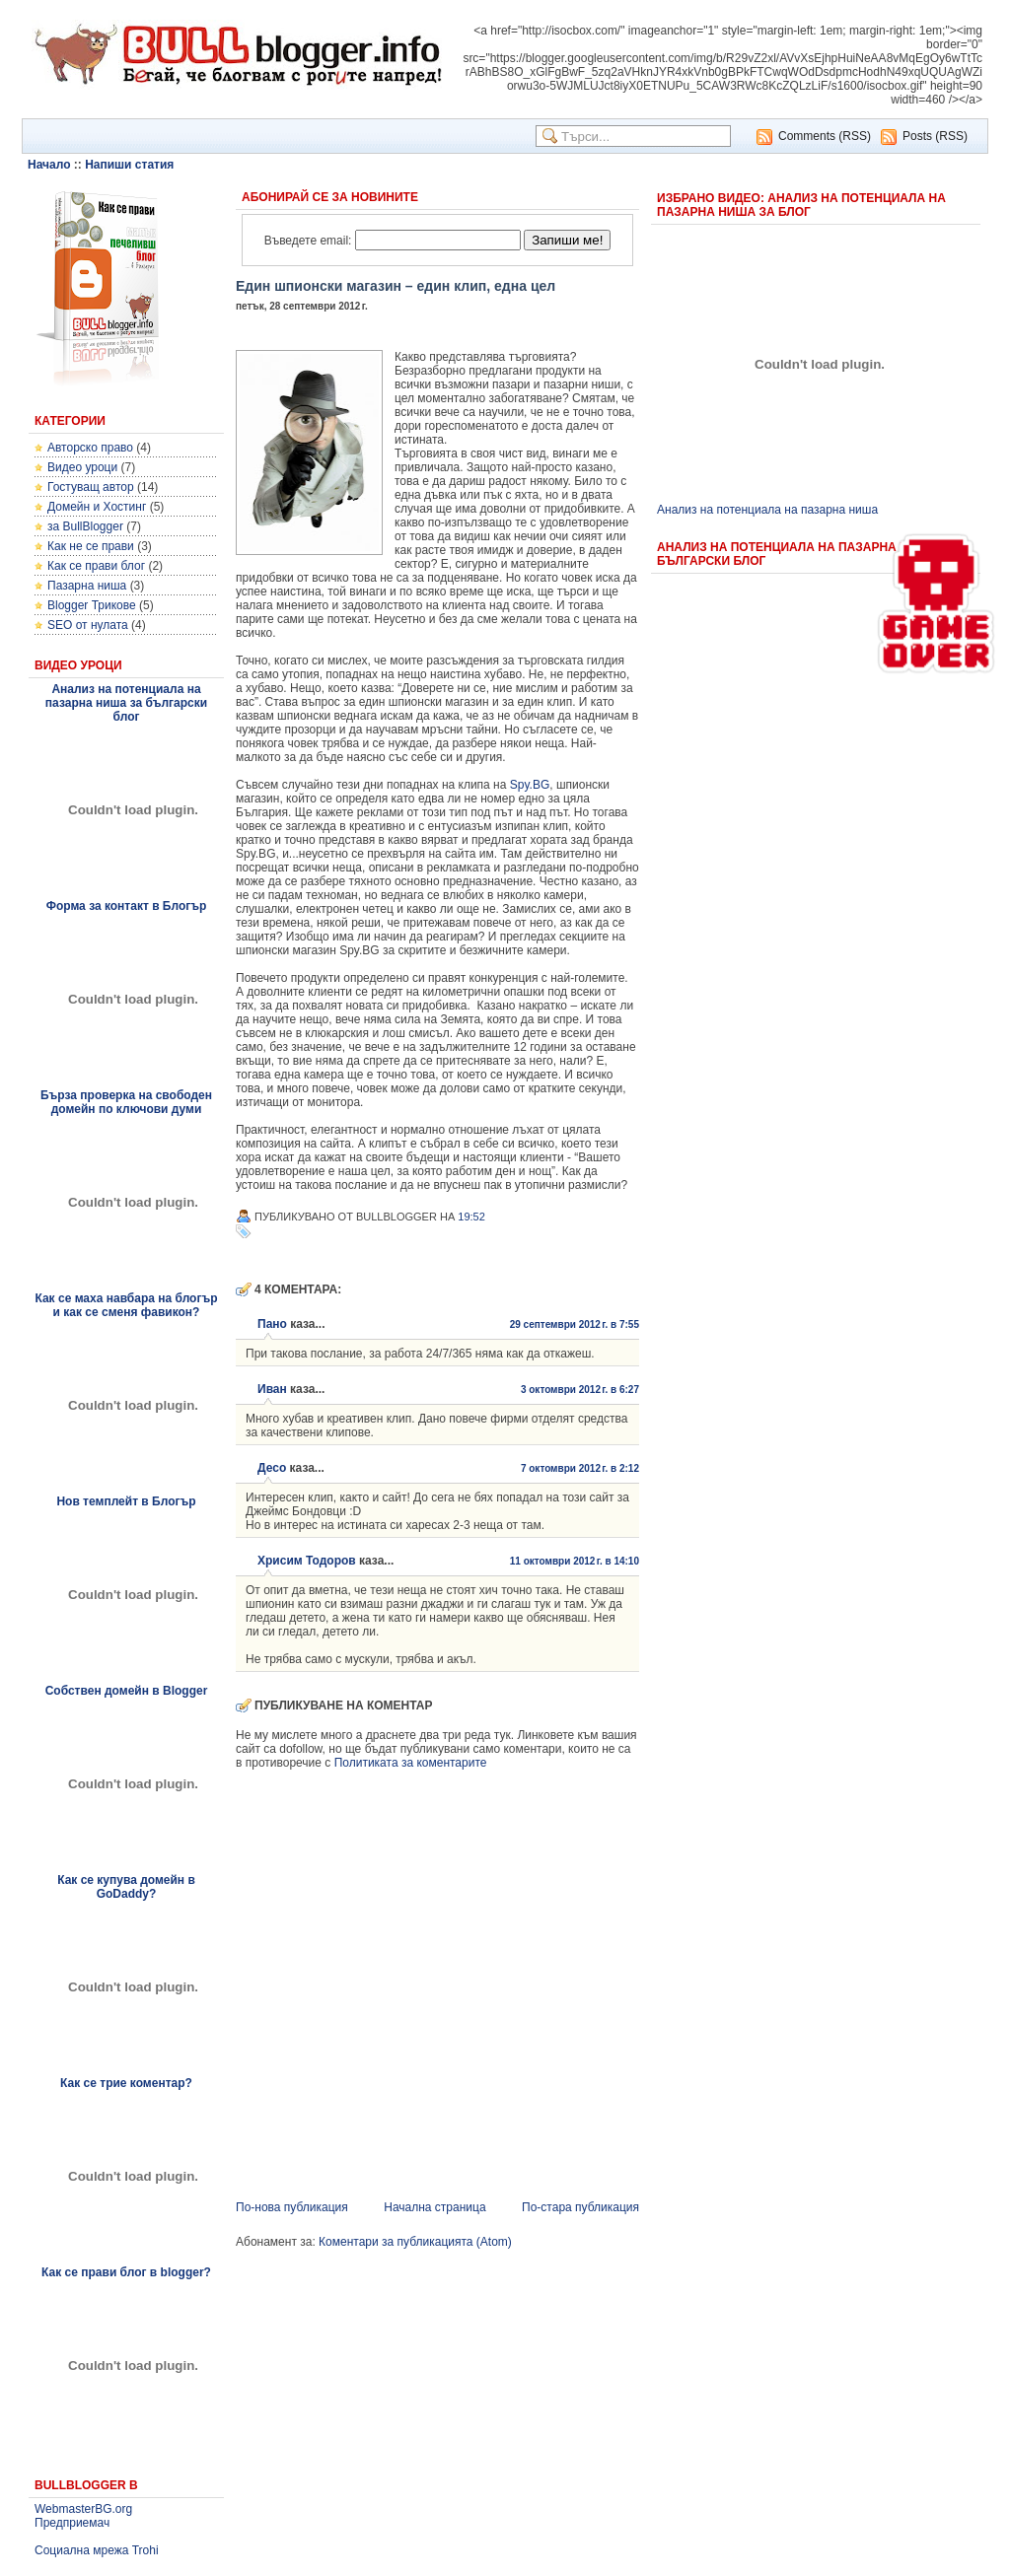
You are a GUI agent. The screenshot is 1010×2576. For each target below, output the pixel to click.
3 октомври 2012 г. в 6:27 (580, 1389)
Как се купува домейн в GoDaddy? (126, 1887)
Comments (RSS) (824, 136)
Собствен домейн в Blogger (126, 1691)
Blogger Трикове (91, 605)
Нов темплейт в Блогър (125, 1501)
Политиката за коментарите (410, 1763)
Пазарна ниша (86, 585)
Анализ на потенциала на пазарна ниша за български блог (126, 703)
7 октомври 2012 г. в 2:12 (580, 1468)
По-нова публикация (292, 2207)
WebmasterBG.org (83, 2509)
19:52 (471, 1216)
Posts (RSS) (935, 136)
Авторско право (90, 447)
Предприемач (72, 2523)
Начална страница (434, 2207)
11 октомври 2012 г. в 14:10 (574, 1561)
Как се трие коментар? (126, 2083)
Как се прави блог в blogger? (126, 2272)
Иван (272, 1389)
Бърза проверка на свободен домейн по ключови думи (126, 1102)
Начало (49, 165)
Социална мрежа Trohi (97, 2550)
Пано (272, 1324)
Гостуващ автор (90, 487)
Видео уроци (82, 467)
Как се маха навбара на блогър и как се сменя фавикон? (126, 1305)
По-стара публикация (580, 2207)
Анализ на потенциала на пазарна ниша (767, 510)
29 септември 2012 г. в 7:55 (574, 1324)
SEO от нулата (87, 625)
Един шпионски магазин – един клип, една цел (395, 286)
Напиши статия (129, 165)
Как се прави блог (96, 566)
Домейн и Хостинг (96, 507)
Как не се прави (90, 546)
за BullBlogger (85, 526)
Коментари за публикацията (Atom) (415, 2242)
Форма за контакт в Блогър (126, 906)
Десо (271, 1468)
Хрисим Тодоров (306, 1560)
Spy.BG (529, 785)
